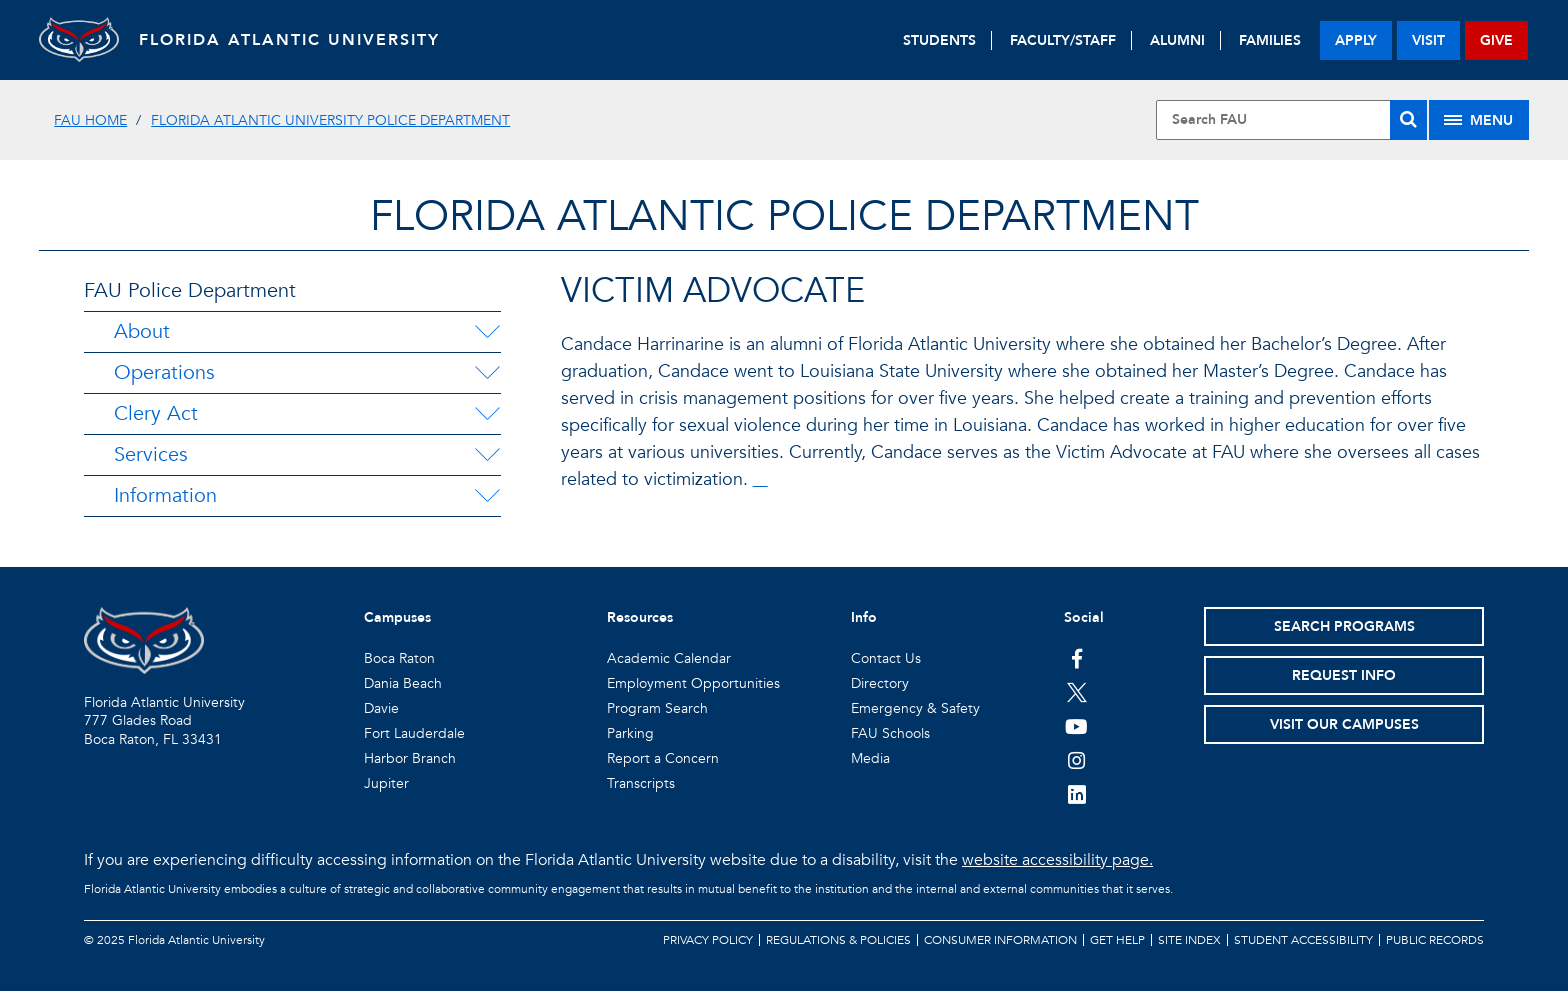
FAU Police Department (190, 290)
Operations (164, 372)
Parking (630, 733)
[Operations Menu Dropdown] (487, 373)
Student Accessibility (1303, 940)
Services (151, 454)
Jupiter (386, 783)
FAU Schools (890, 733)
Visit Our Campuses (1344, 724)
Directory (880, 683)
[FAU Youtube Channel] (1076, 726)
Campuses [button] (397, 617)
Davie (381, 708)
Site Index (1189, 940)
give (1496, 40)
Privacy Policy (708, 940)
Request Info (1344, 675)
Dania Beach (403, 683)
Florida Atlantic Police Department (784, 216)
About (142, 331)
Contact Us (886, 658)
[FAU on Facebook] (1076, 658)
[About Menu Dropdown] (487, 332)
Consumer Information (1000, 940)
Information (165, 495)
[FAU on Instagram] (1076, 760)
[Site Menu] (1479, 120)
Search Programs (1344, 626)
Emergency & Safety (915, 708)
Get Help (1117, 940)
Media (870, 758)
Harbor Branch (410, 758)
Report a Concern (663, 758)
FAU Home (90, 120)
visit (1428, 40)
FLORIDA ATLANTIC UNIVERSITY (289, 40)
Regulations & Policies (838, 940)
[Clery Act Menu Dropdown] (487, 414)
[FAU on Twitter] (1076, 692)
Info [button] (864, 617)
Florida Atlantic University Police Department (330, 120)
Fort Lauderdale (414, 733)
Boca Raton (399, 658)
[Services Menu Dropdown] (487, 455)
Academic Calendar (669, 658)
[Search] (1408, 120)
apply (1356, 40)
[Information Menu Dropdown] (487, 496)
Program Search (657, 708)
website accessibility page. (1057, 860)
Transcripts (641, 783)
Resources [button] (640, 617)
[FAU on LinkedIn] (1076, 794)
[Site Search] (1291, 120)
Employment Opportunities (693, 683)
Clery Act (156, 413)
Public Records (1435, 940)
